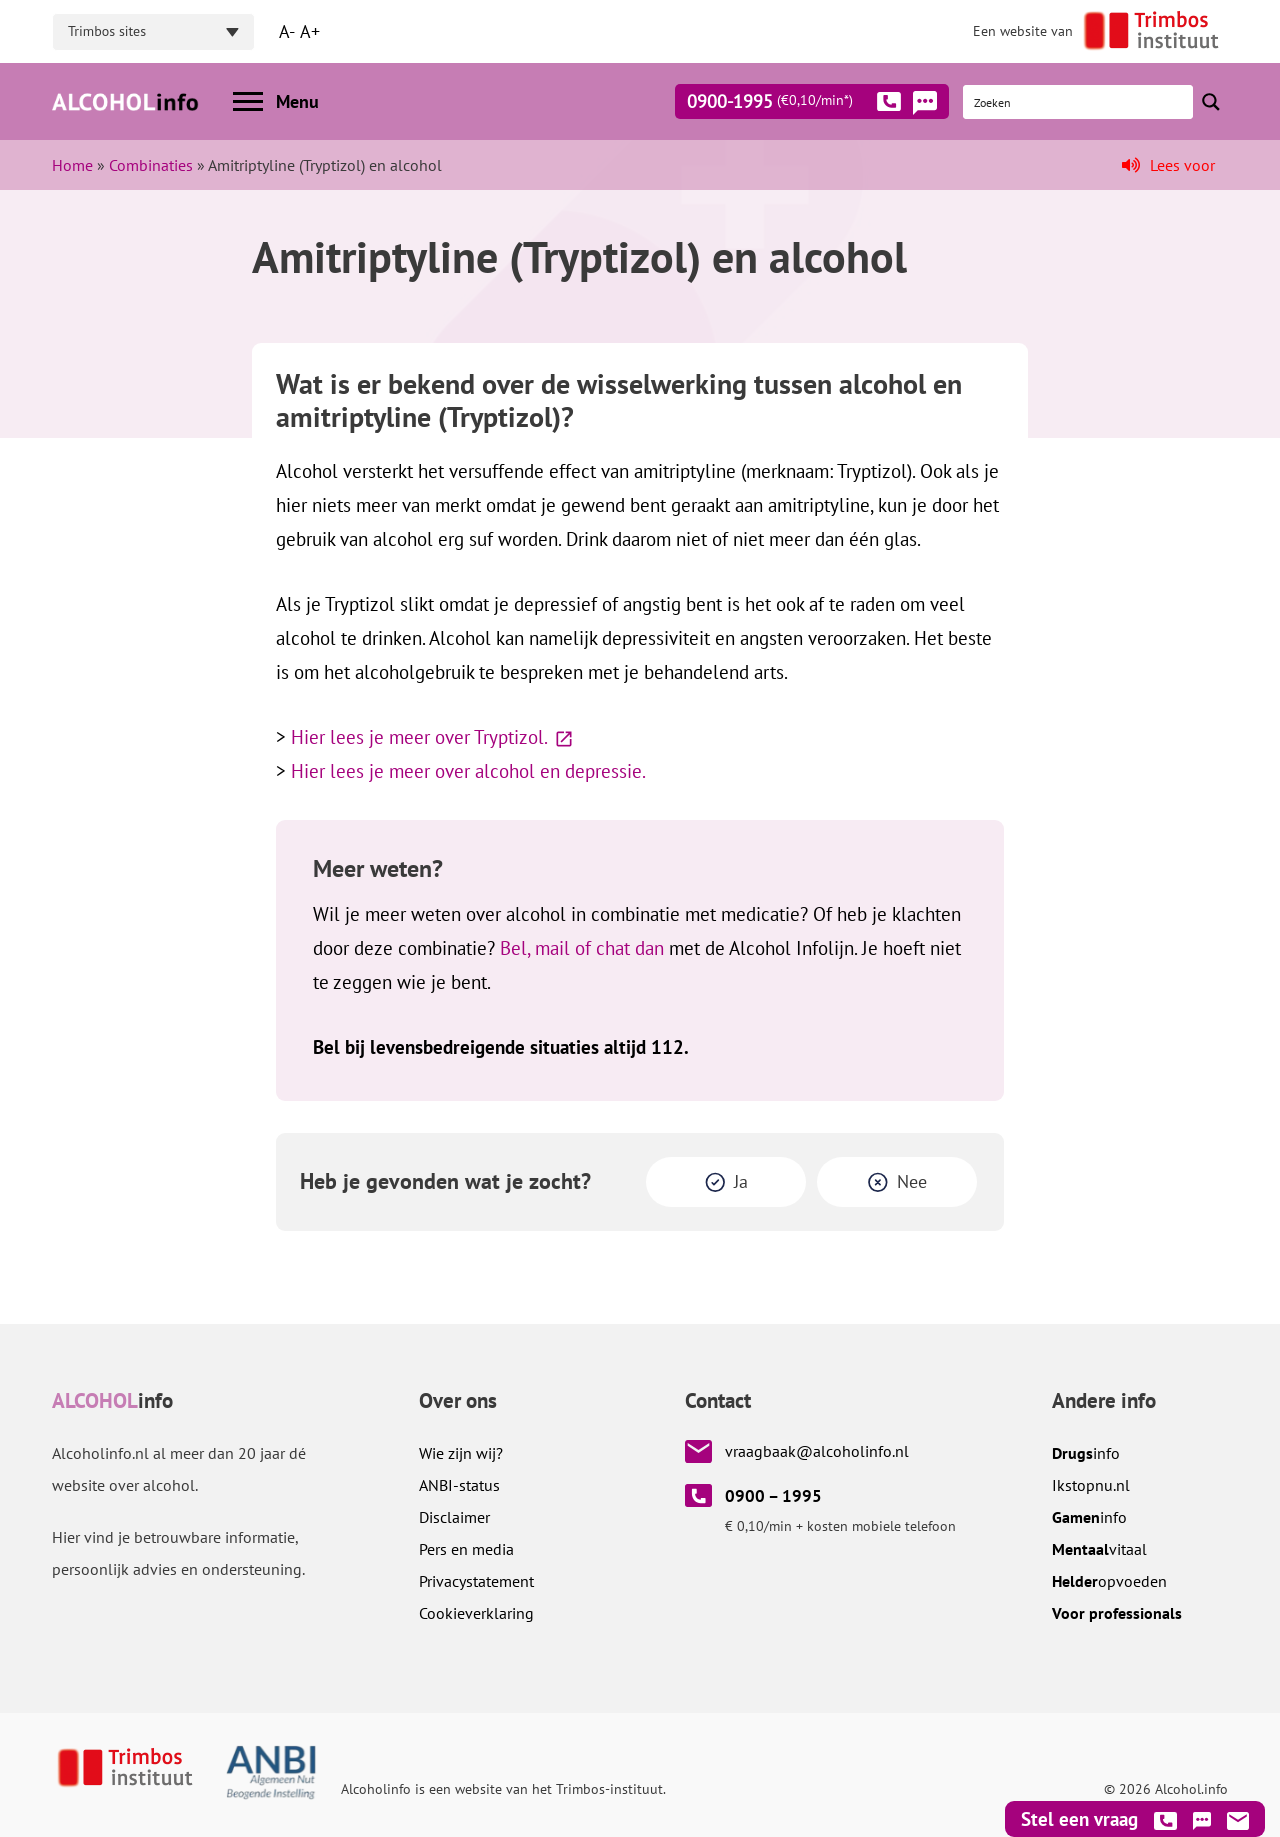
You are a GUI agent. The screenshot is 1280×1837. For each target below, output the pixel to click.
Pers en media (466, 1549)
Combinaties (151, 165)
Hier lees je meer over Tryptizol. (419, 737)
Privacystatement (476, 1581)
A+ (310, 31)
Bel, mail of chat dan (582, 948)
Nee (912, 1181)
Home (72, 165)
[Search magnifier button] (1211, 102)
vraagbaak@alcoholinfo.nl (817, 1451)
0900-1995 (794, 105)
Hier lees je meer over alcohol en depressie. (468, 771)
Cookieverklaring (476, 1613)
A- (287, 31)
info (1086, 1453)
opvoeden (1109, 1581)
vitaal (1099, 1549)
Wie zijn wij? (461, 1453)
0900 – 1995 (773, 1496)
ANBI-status (459, 1485)
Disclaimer (454, 1517)
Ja (741, 1181)
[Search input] (1079, 102)
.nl (1091, 1485)
